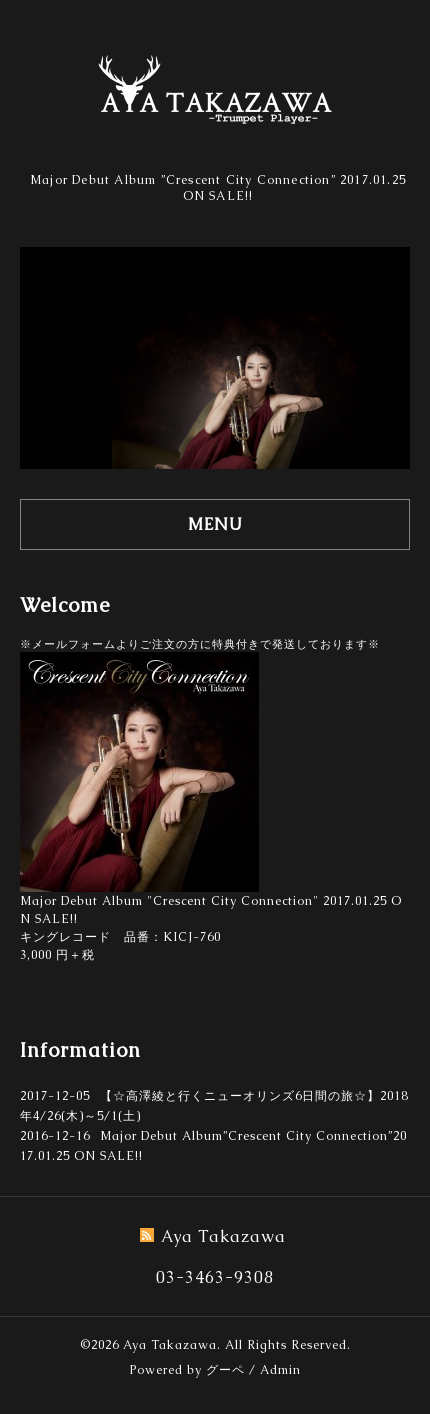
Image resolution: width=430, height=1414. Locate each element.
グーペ (225, 1370)
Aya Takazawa (170, 1345)
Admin (280, 1370)
